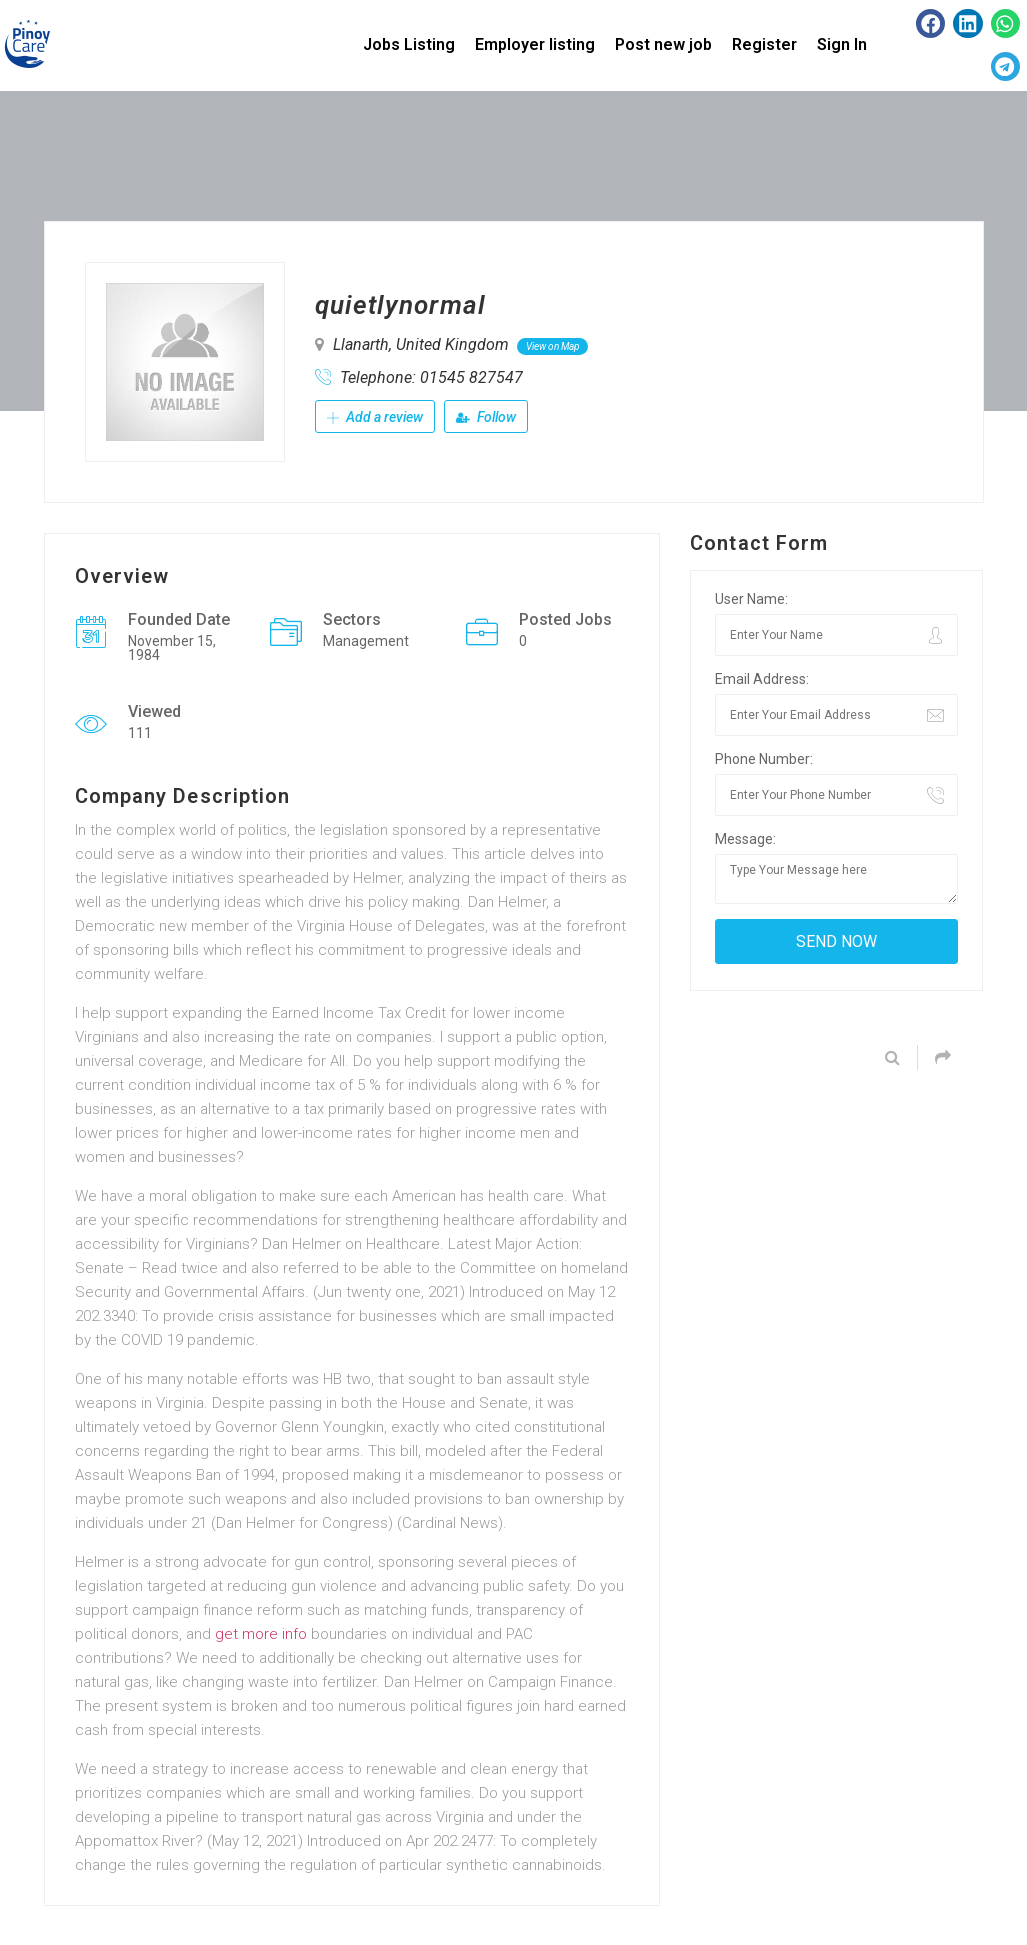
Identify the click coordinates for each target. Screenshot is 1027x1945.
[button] (930, 23)
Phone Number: (764, 759)
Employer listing (535, 44)
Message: (745, 839)
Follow (486, 417)
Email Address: (762, 679)
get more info (261, 1634)
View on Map (552, 346)
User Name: (751, 599)
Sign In (842, 44)
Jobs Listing (409, 44)
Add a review (375, 417)
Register (764, 44)
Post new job (663, 44)
